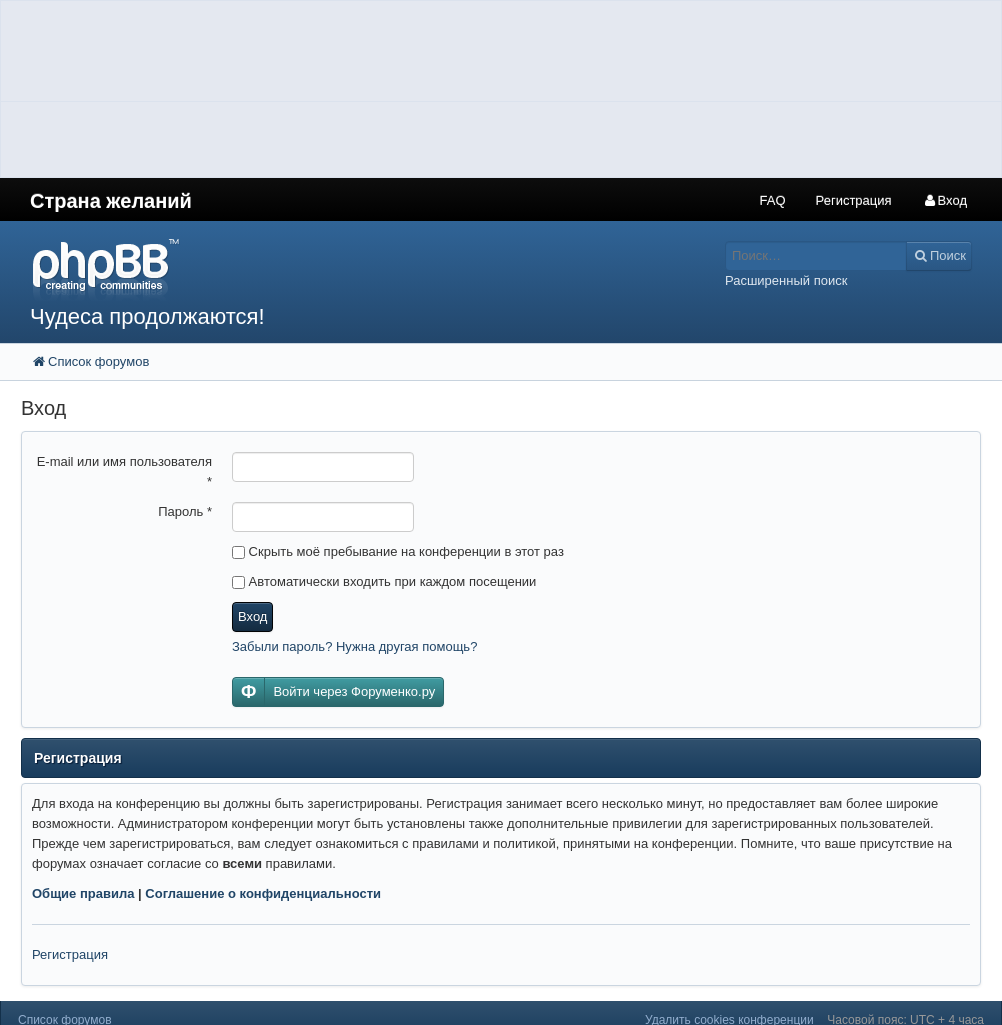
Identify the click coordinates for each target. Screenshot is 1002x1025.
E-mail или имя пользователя (124, 471)
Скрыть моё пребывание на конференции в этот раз (398, 551)
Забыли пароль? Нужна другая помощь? (354, 646)
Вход (252, 616)
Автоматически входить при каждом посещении (384, 581)
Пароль (185, 511)
